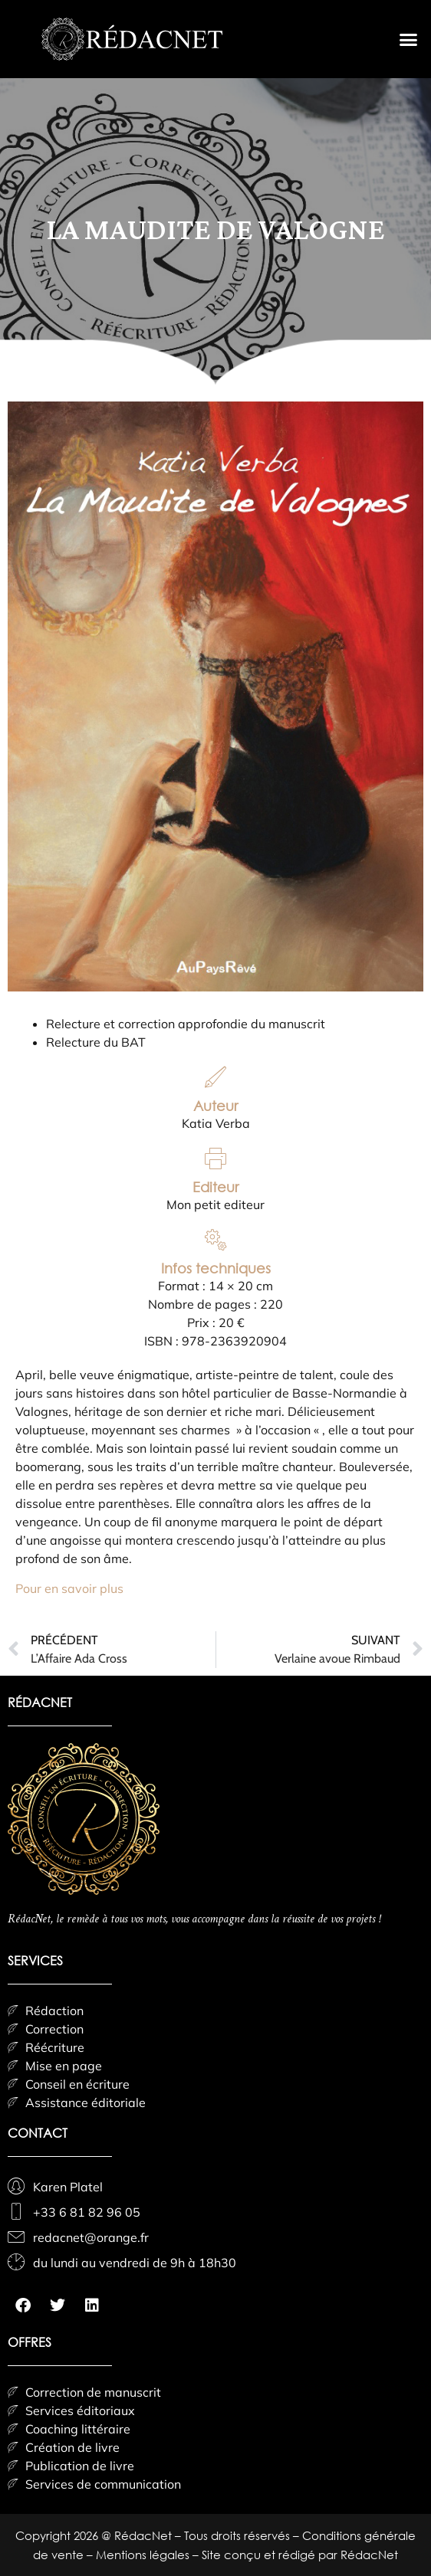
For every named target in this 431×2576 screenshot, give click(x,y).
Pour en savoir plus (69, 1588)
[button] (408, 39)
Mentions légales (144, 2554)
